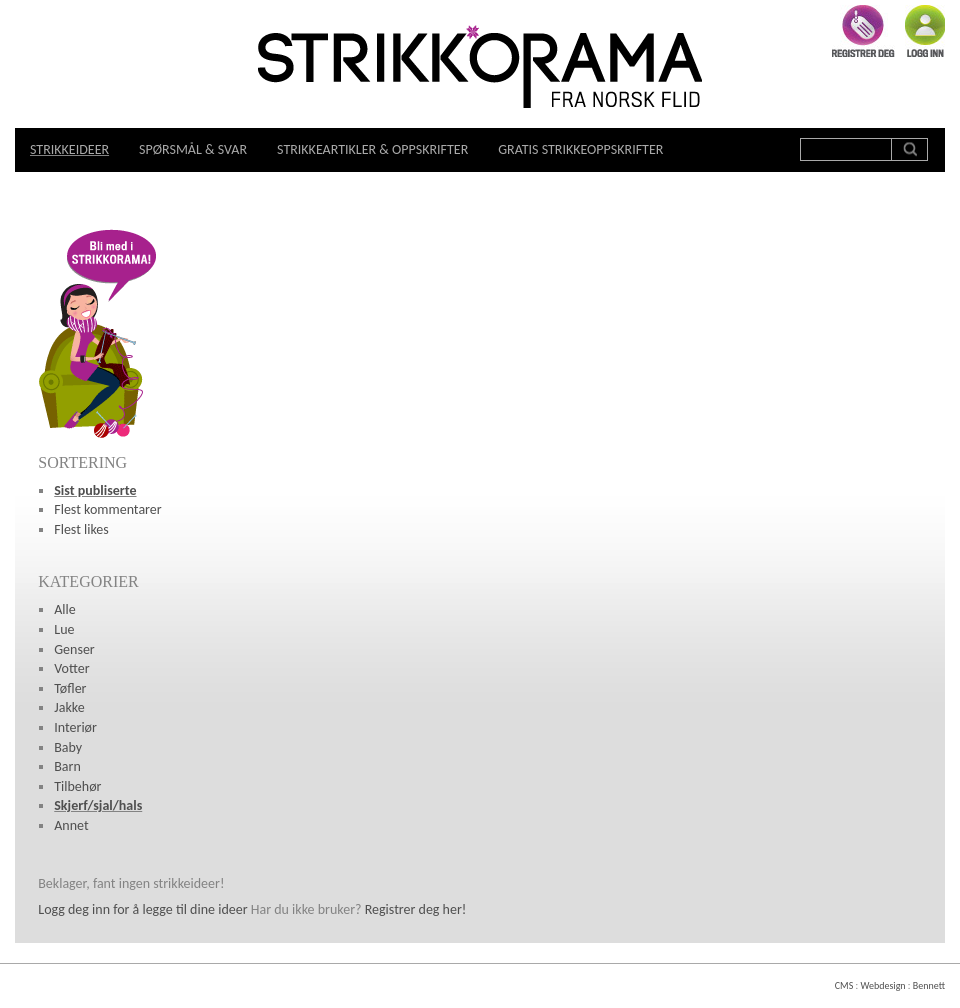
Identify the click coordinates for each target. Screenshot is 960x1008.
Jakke (69, 707)
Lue (64, 629)
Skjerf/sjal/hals (98, 805)
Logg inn (925, 31)
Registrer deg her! (416, 909)
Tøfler (70, 688)
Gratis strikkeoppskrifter (580, 149)
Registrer (863, 31)
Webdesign (882, 985)
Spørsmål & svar (193, 149)
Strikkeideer (69, 149)
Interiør (75, 727)
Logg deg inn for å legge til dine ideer (142, 909)
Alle (65, 609)
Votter (71, 668)
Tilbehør (77, 786)
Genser (74, 649)
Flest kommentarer (107, 509)
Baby (68, 747)
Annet (71, 825)
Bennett (929, 985)
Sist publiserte (95, 490)
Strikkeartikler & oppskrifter (372, 149)
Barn (67, 766)
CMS (844, 985)
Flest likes (81, 529)
